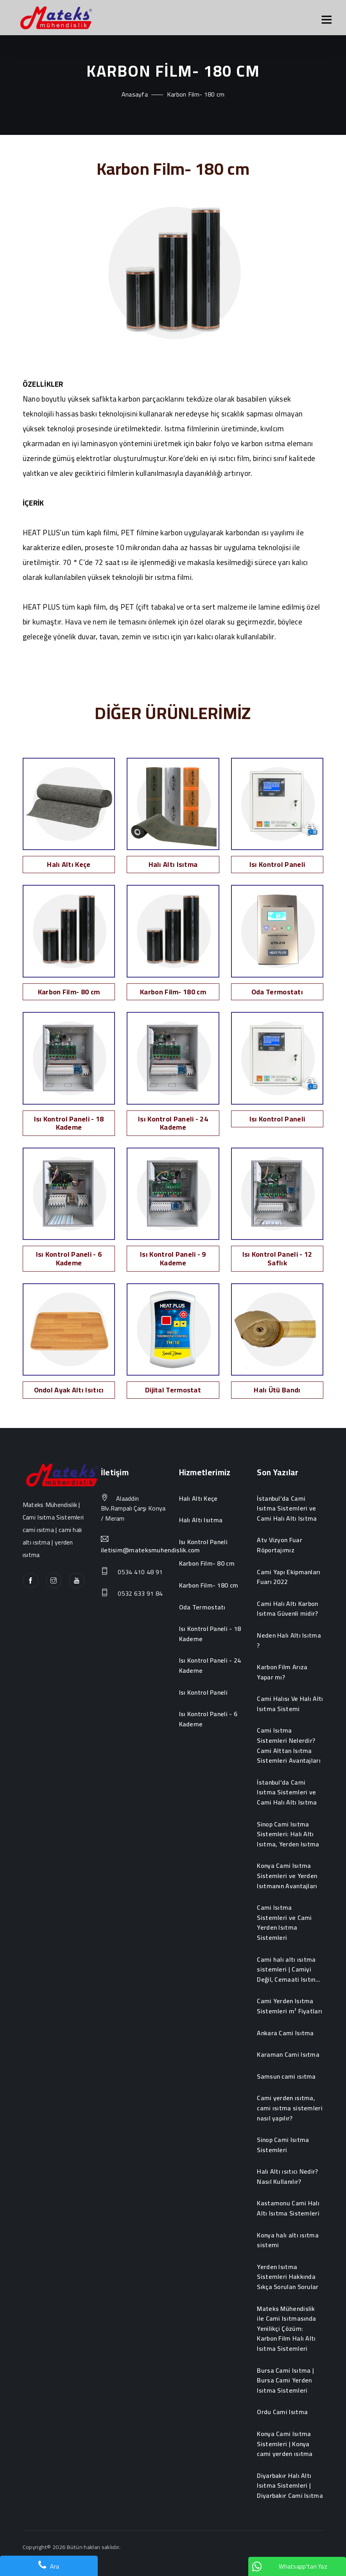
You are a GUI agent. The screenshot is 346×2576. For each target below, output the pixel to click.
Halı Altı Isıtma (201, 1520)
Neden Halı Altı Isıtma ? (289, 1640)
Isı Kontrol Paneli (203, 1542)
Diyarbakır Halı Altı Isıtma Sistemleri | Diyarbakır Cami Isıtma (290, 2486)
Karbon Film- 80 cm (207, 1564)
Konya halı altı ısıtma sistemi (288, 2240)
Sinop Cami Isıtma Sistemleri (283, 2145)
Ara (48, 2566)
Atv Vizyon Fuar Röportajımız (279, 1545)
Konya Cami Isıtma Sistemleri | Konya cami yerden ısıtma (284, 2444)
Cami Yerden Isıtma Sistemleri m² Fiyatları (289, 2006)
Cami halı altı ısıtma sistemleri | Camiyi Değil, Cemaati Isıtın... (288, 1970)
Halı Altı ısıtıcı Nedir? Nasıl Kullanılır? (287, 2177)
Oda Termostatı (202, 1607)
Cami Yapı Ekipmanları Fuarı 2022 (288, 1577)
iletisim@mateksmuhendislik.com (150, 1550)
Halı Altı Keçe (198, 1499)
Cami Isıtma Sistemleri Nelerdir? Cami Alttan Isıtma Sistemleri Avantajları (289, 1745)
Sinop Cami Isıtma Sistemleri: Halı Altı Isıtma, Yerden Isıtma (288, 1834)
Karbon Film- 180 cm (208, 1585)
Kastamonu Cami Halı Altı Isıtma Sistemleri (288, 2208)
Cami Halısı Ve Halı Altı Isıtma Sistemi (290, 1704)
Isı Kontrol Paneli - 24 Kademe (210, 1665)
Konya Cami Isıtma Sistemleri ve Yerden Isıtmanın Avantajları (287, 1876)
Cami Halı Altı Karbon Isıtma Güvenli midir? (287, 1609)
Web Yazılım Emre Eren (51, 2559)
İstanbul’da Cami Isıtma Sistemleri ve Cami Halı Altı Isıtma (287, 1509)
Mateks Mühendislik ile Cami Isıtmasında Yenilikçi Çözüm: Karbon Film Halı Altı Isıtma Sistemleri (286, 2329)
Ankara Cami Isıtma (285, 2033)
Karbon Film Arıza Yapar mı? (282, 1672)
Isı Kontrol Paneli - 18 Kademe (210, 1634)
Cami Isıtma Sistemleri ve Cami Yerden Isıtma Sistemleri (284, 1923)
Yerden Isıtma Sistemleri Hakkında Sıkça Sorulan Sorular (287, 2277)
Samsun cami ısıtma (286, 2077)
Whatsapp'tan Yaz (289, 2566)
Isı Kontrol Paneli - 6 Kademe (208, 1719)
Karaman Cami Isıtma (288, 2055)
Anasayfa (135, 94)
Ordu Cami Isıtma (282, 2412)
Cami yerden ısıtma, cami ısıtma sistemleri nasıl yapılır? (290, 2108)
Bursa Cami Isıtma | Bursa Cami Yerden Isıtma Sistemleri (285, 2381)
